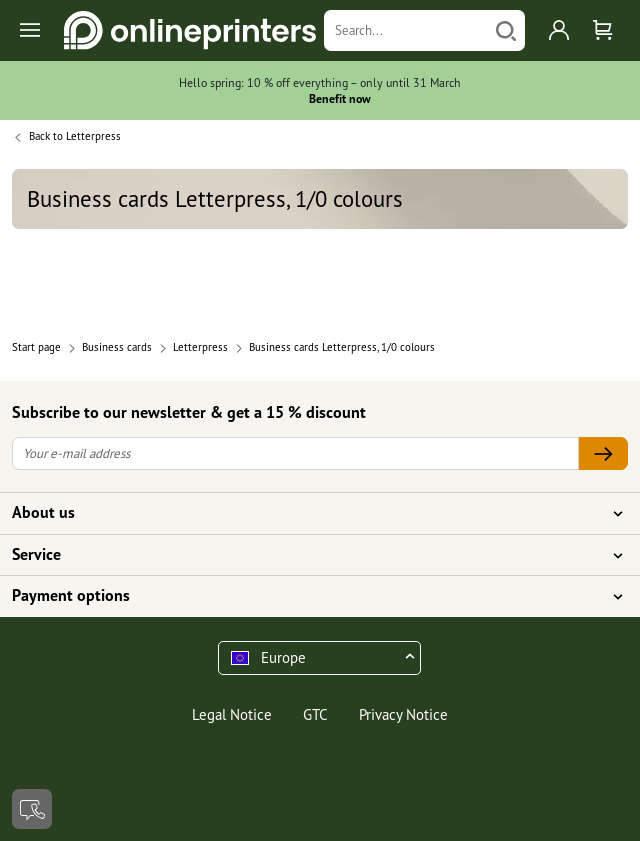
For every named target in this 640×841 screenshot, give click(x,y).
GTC (315, 714)
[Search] (406, 30)
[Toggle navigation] (31, 30)
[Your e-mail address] (295, 453)
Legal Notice (232, 714)
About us (308, 513)
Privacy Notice (403, 714)
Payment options (308, 596)
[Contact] (32, 809)
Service (308, 555)
